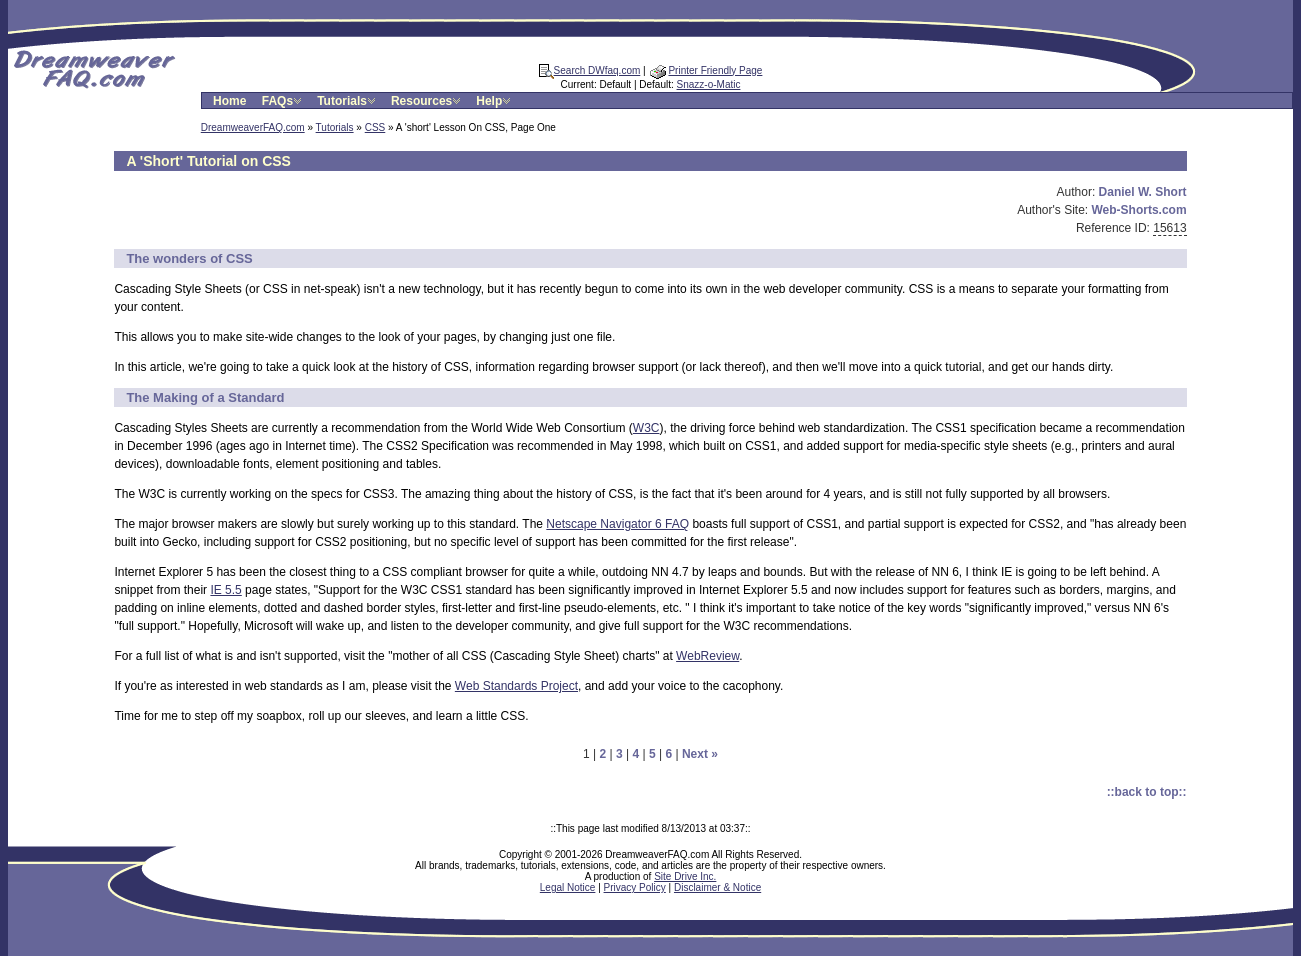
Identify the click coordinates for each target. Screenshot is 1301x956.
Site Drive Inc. (685, 876)
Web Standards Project (516, 686)
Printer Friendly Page (706, 70)
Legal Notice (568, 887)
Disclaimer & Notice (717, 887)
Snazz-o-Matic (709, 84)
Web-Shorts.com (1139, 210)
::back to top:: (1147, 792)
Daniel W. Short (1143, 192)
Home (229, 101)
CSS (375, 127)
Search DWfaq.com (590, 70)
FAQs (283, 101)
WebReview (707, 656)
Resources (427, 101)
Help (495, 101)
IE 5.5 (225, 590)
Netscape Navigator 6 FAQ (617, 524)
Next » (700, 754)
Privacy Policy (635, 887)
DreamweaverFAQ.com (253, 127)
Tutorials (348, 101)
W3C (646, 428)
